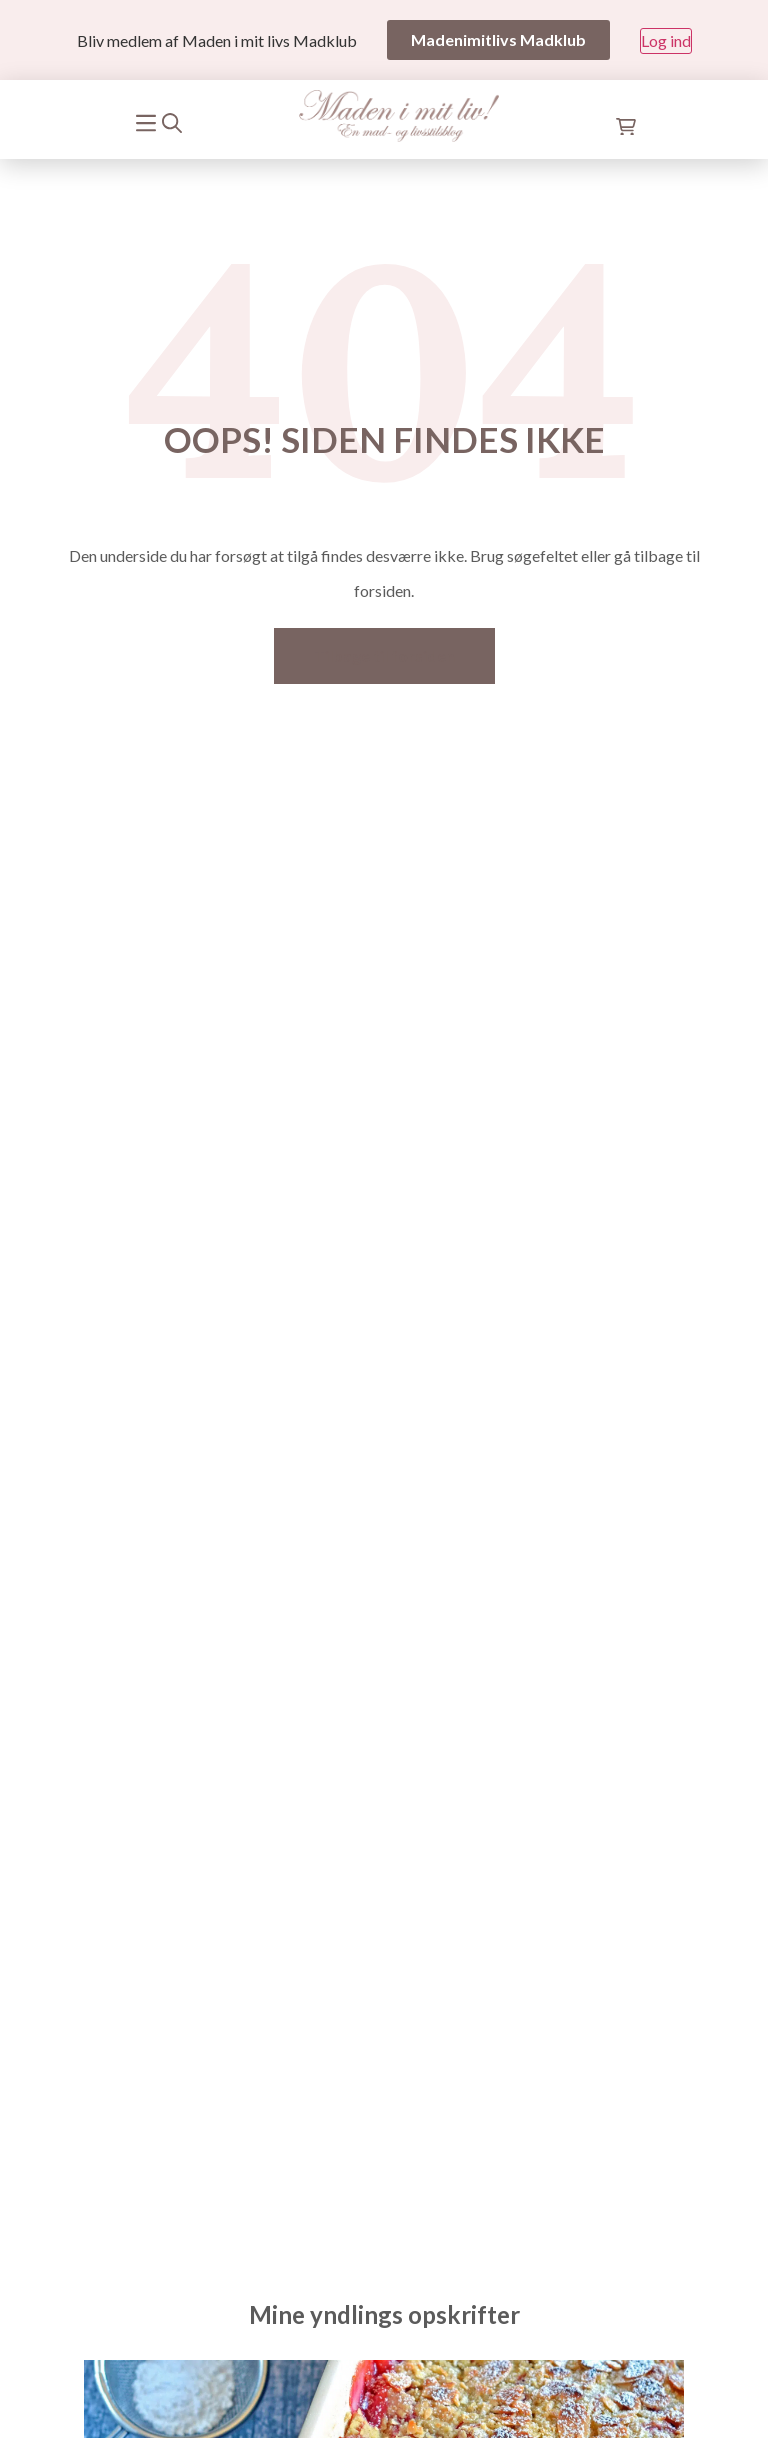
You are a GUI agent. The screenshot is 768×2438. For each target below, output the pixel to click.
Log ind (666, 40)
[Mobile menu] (147, 121)
